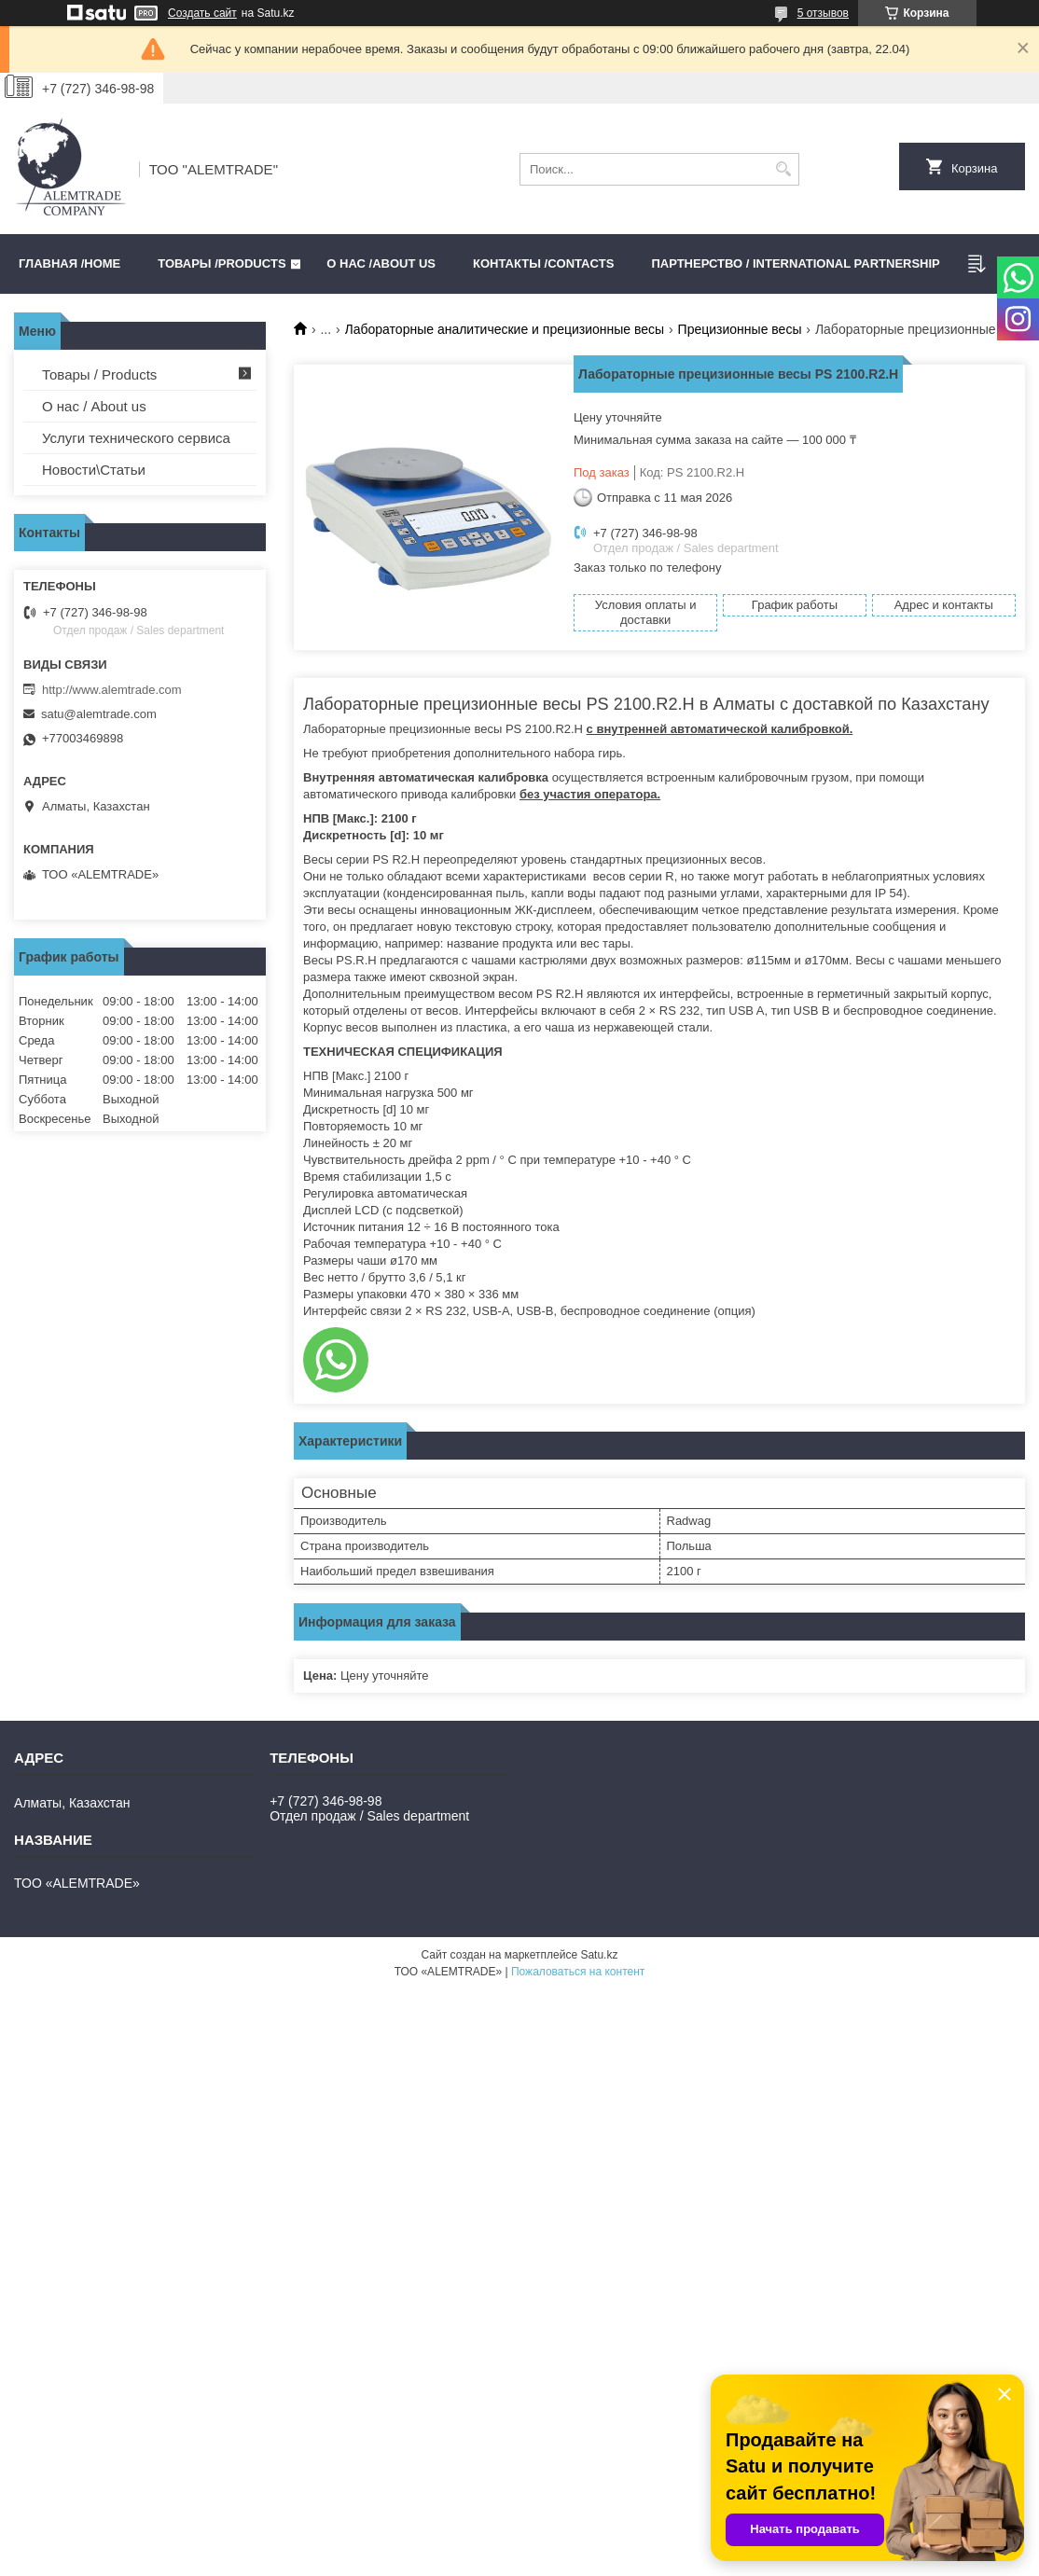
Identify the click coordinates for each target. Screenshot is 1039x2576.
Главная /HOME (69, 263)
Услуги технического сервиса (136, 438)
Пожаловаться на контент (577, 1971)
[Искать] (783, 169)
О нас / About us (94, 406)
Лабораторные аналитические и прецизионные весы (505, 329)
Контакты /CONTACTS (543, 263)
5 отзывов (823, 13)
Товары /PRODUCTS (221, 263)
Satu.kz (598, 1954)
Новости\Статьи (93, 470)
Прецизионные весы (740, 329)
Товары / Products (99, 374)
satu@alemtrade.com (99, 714)
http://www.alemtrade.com (112, 690)
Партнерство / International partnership (795, 263)
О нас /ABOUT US (381, 263)
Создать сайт (202, 13)
